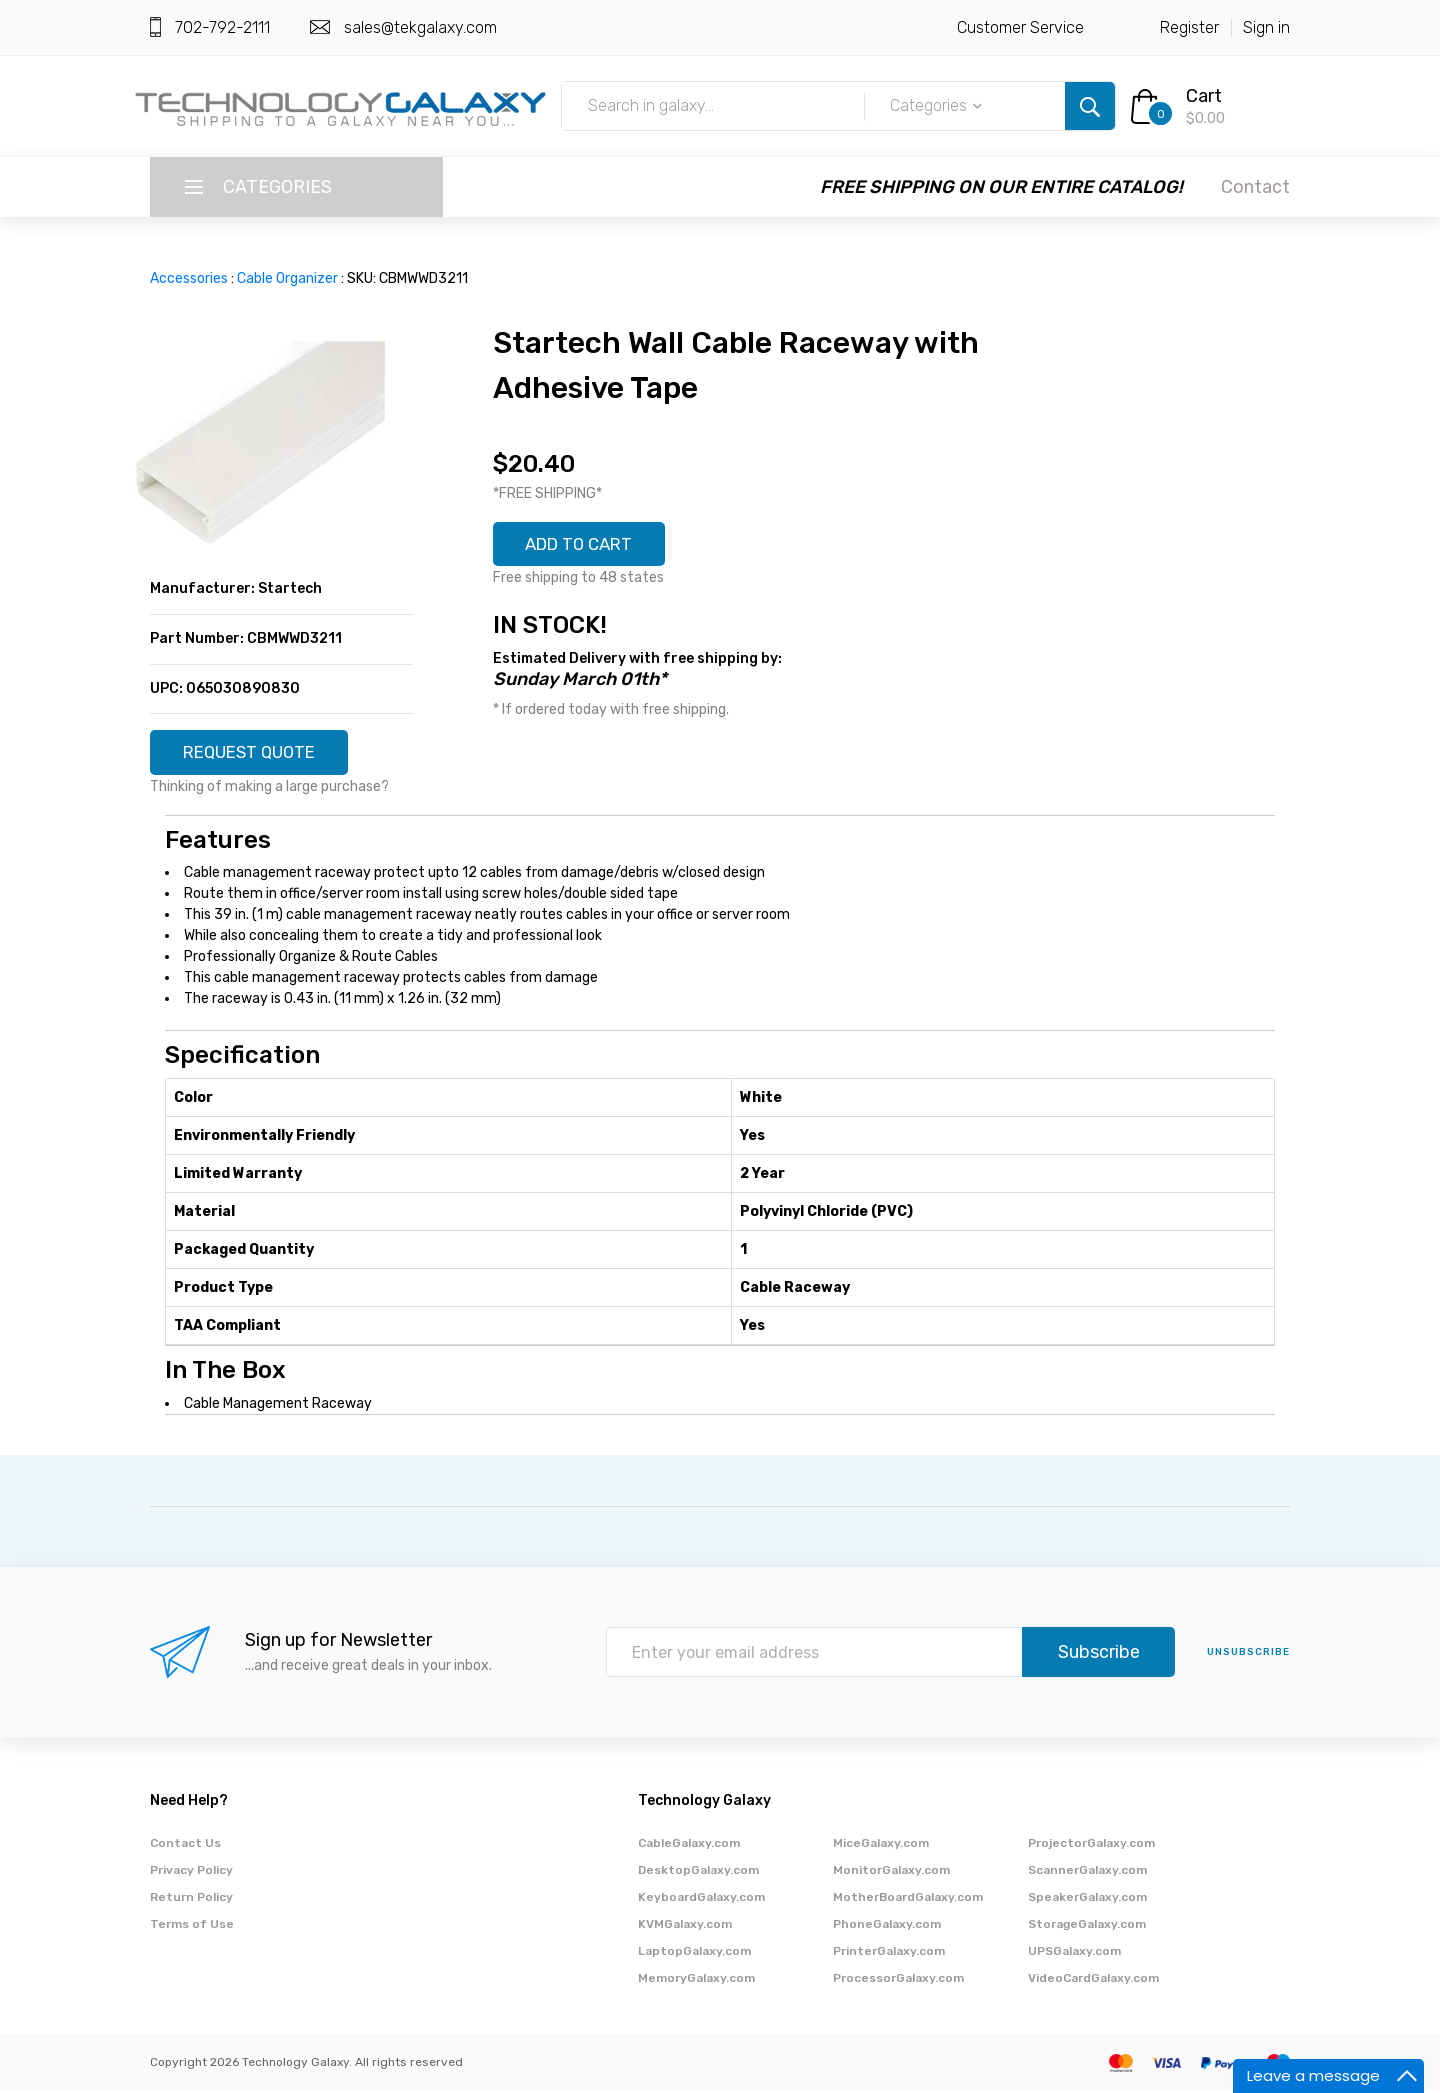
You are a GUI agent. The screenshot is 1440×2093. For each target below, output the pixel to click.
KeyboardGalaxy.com (701, 1900)
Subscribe (1099, 1656)
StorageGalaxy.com (1087, 1927)
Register (1189, 27)
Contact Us (185, 1846)
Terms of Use (192, 1927)
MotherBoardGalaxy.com (908, 1900)
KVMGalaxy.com (685, 1927)
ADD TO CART (587, 546)
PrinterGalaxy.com (889, 1954)
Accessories (189, 278)
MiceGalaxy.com (881, 1846)
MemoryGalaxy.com (696, 1981)
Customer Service (1020, 27)
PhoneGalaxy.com (887, 1927)
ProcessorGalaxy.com (898, 1981)
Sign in (1266, 27)
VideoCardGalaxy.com (1093, 1981)
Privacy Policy (191, 1873)
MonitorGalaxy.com (891, 1873)
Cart (1204, 96)
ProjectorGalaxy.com (1091, 1846)
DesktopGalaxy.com (698, 1873)
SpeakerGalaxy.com (1087, 1900)
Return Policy (191, 1900)
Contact (1255, 187)
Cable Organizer (287, 278)
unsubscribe (1248, 1656)
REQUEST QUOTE (257, 754)
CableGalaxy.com (689, 1846)
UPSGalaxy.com (1074, 1954)
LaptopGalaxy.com (694, 1954)
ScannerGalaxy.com (1087, 1873)
